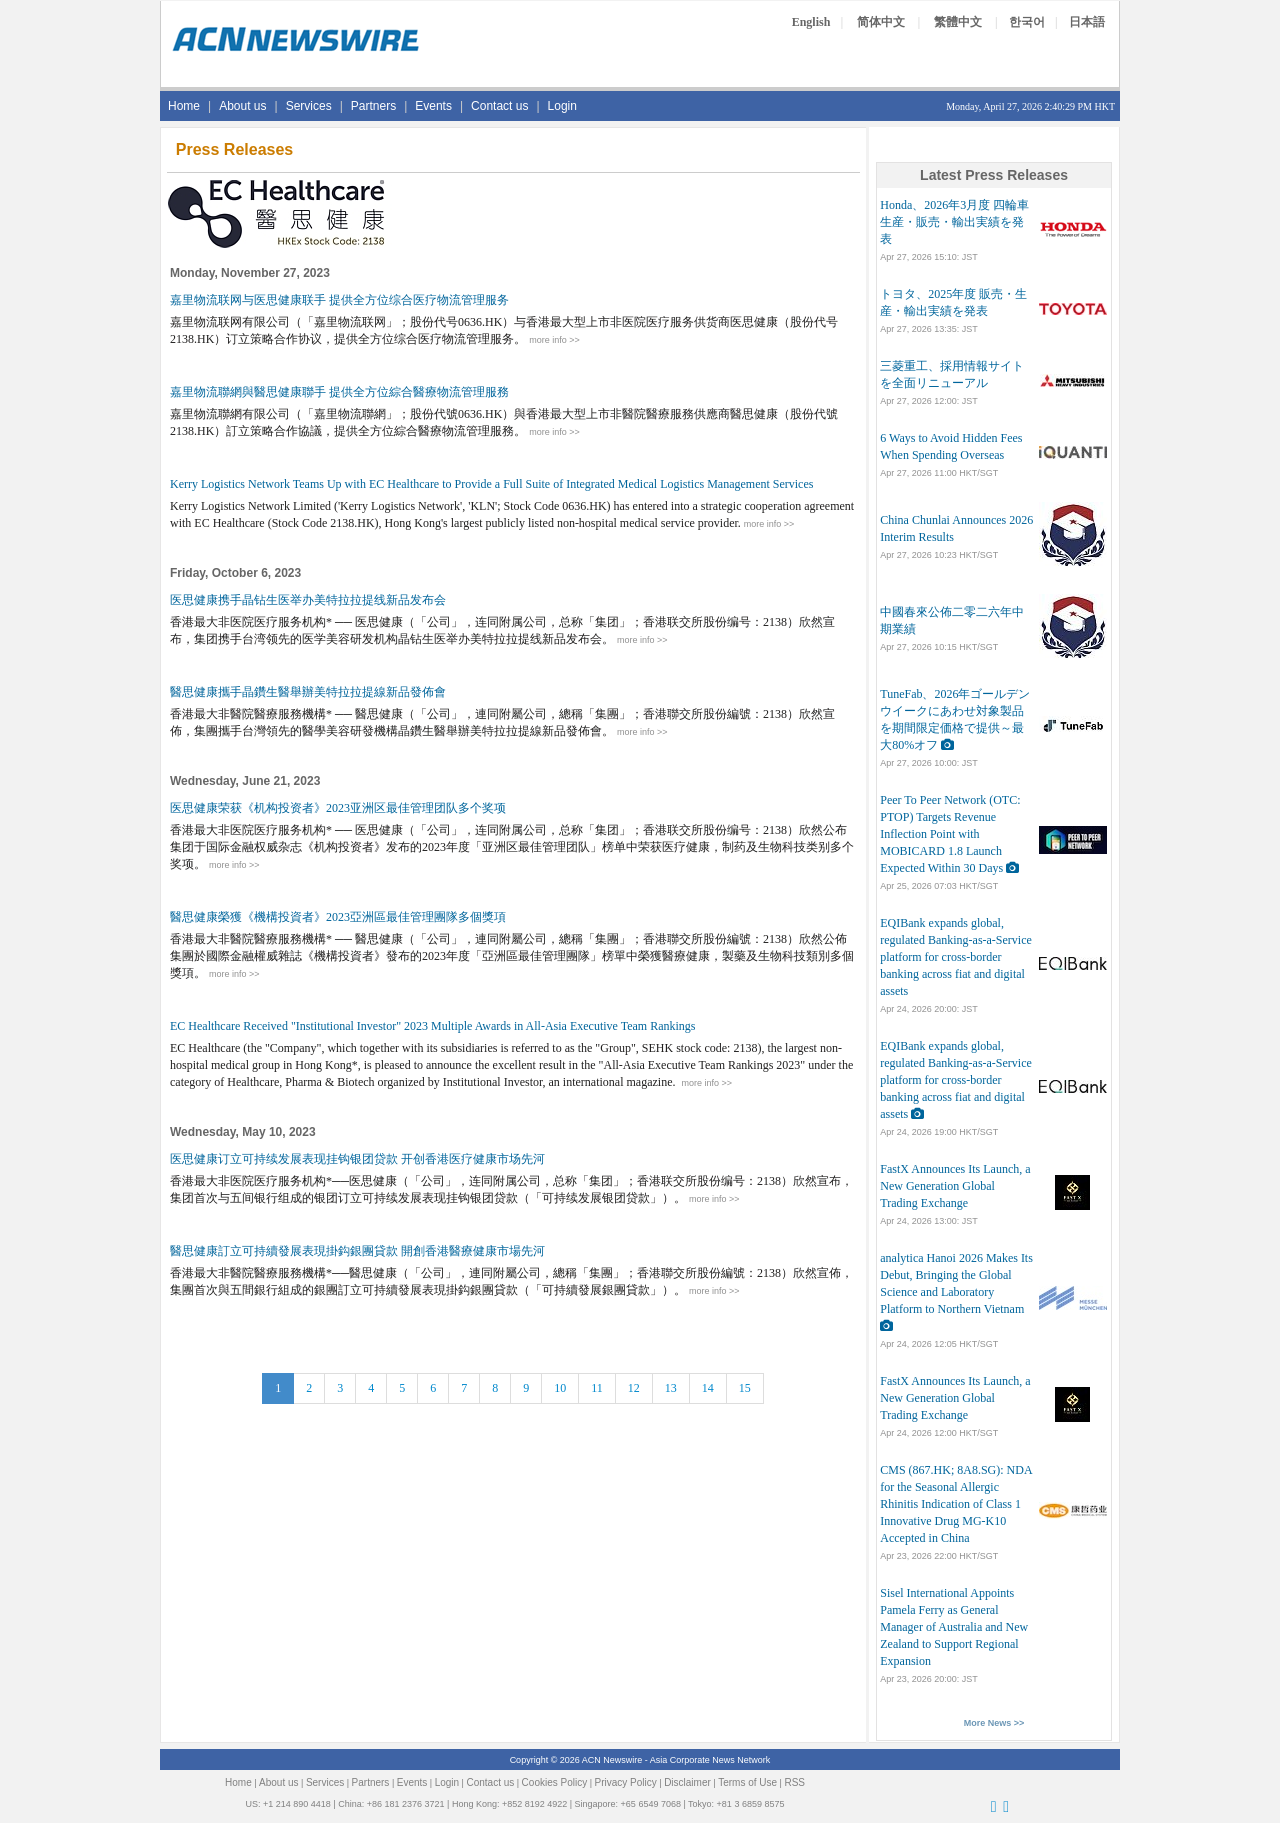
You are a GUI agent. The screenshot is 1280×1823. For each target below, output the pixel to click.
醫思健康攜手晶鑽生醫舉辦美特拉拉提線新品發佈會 (308, 692)
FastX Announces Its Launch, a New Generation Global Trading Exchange (955, 1186)
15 (745, 1388)
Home (184, 106)
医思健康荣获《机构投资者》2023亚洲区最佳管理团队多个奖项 (338, 808)
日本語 (1087, 22)
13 (671, 1388)
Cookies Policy (555, 1782)
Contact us (499, 106)
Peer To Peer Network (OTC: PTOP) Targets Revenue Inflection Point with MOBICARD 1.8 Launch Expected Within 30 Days (950, 834)
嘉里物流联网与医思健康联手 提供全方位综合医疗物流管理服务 (339, 300)
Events (433, 106)
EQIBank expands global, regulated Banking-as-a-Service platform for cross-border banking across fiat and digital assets (956, 957)
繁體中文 (958, 22)
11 (597, 1388)
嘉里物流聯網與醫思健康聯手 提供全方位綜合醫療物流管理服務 (339, 392)
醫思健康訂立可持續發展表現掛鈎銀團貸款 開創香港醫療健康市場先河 (357, 1251)
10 (560, 1388)
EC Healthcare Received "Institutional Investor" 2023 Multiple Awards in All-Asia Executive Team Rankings (433, 1026)
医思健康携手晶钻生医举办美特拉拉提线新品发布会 (308, 600)
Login (562, 106)
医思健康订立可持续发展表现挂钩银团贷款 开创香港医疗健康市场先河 (357, 1159)
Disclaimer (687, 1782)
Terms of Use (747, 1782)
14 (708, 1388)
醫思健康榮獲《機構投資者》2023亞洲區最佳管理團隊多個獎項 (338, 917)
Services (309, 106)
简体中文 (881, 22)
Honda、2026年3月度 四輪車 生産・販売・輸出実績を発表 (954, 222)
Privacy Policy (626, 1782)
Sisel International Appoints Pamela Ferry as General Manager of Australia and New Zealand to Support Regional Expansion (954, 1627)
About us (242, 106)
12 (634, 1388)
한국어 (1027, 22)
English (811, 22)
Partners (373, 106)
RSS (794, 1782)
